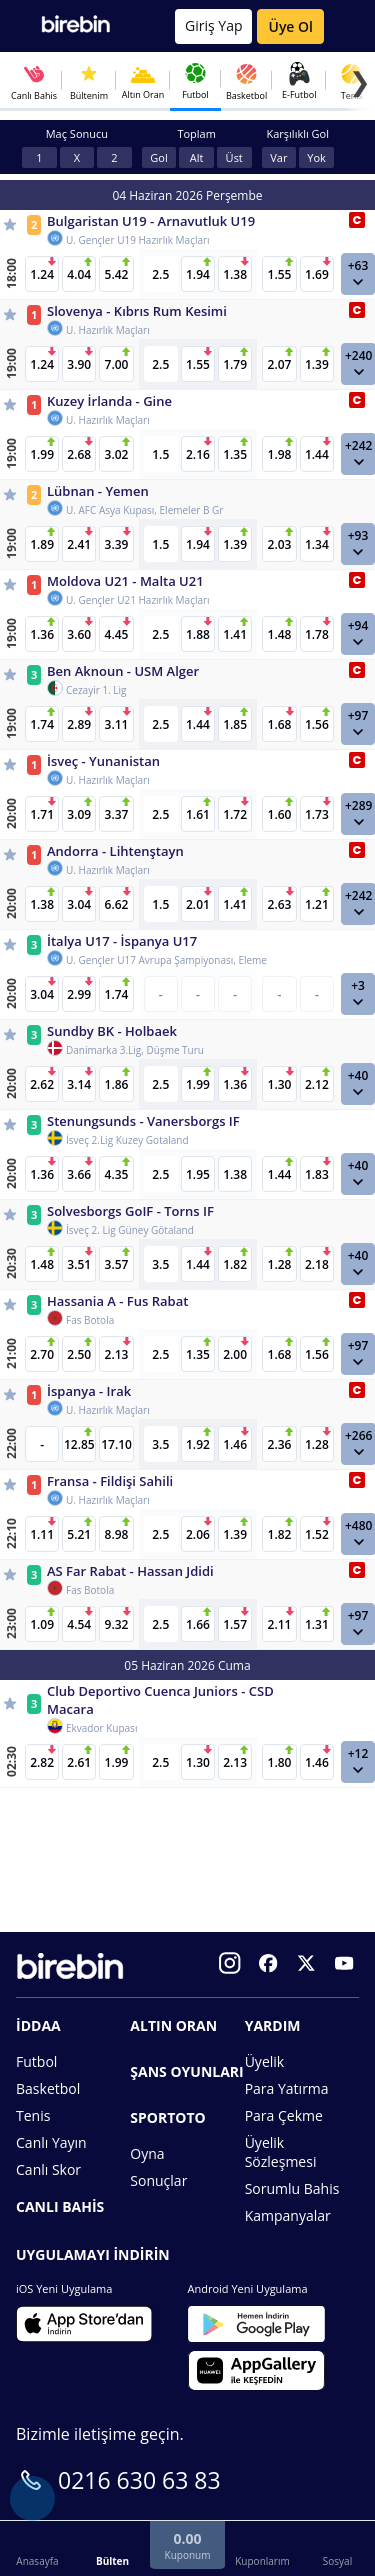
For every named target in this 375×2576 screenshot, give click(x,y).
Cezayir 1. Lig (96, 690)
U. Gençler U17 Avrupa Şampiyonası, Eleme (166, 960)
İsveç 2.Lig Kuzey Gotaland (127, 1140)
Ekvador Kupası (101, 1728)
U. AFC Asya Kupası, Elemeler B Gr (144, 510)
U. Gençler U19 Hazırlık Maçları (138, 240)
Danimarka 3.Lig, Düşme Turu (135, 1050)
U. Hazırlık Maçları (108, 330)
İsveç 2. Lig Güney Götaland (130, 1230)
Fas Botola (90, 1320)
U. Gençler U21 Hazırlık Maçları (138, 600)
